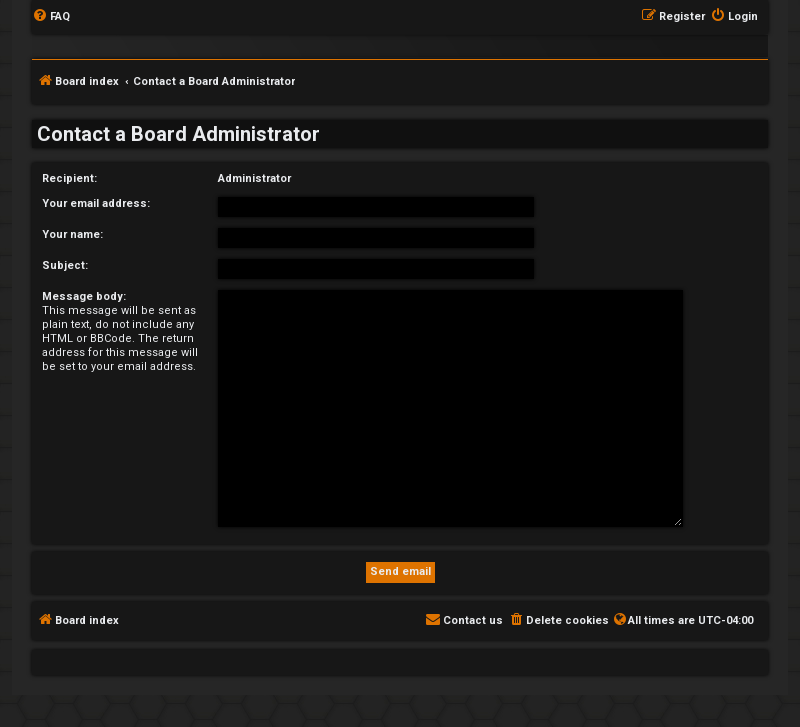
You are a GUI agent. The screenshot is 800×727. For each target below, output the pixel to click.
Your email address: (96, 203)
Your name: (72, 234)
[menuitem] (51, 17)
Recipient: (69, 178)
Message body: (84, 296)
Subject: (65, 265)
